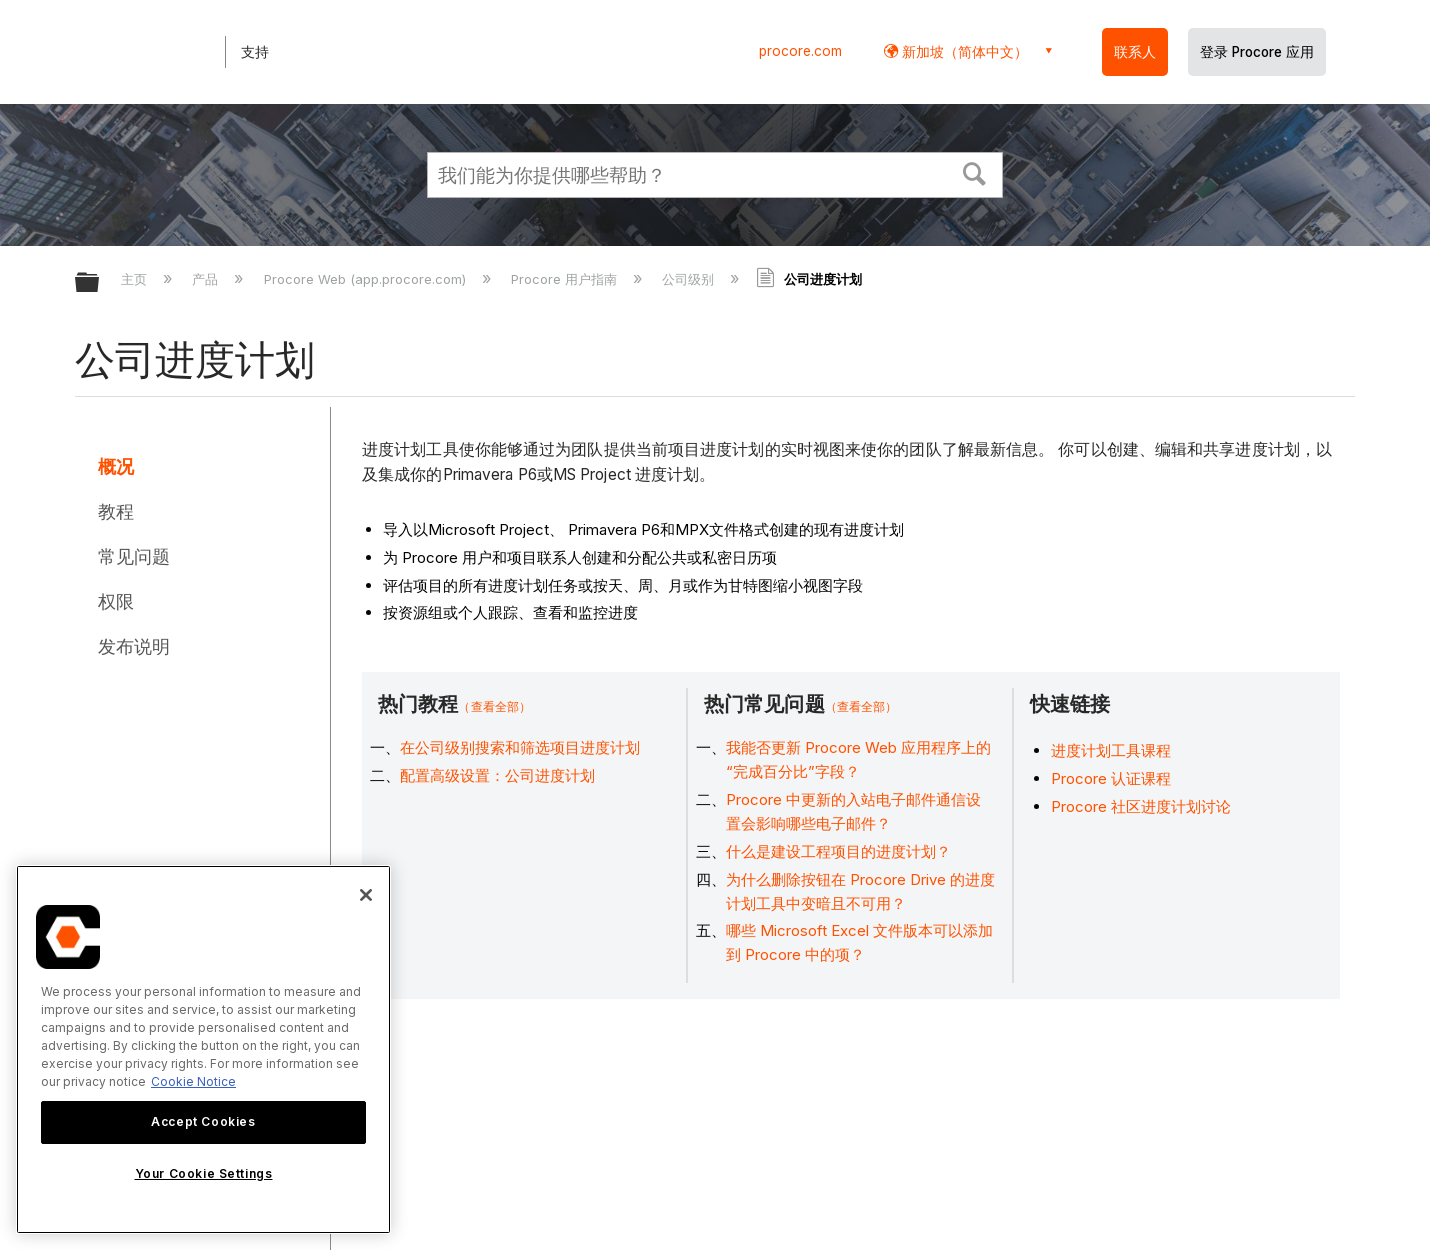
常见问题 (134, 556)
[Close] (366, 895)
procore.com (800, 51)
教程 (116, 511)
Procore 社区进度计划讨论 (1141, 806)
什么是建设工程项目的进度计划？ (838, 851)
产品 (207, 279)
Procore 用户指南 (566, 279)
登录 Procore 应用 (1257, 52)
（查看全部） (494, 706)
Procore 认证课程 (1111, 778)
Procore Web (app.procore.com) (367, 279)
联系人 (1135, 52)
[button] (975, 172)
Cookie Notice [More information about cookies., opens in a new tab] (193, 1081)
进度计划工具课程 (1111, 750)
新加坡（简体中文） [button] (963, 51)
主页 (136, 279)
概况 (116, 466)
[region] (203, 1049)
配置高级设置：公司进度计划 (497, 775)
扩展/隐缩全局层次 (100, 283)
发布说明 (134, 646)
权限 (116, 601)
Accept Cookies (203, 1121)
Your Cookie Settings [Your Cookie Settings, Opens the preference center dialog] (204, 1173)
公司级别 (690, 279)
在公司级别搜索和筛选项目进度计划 (520, 747)
